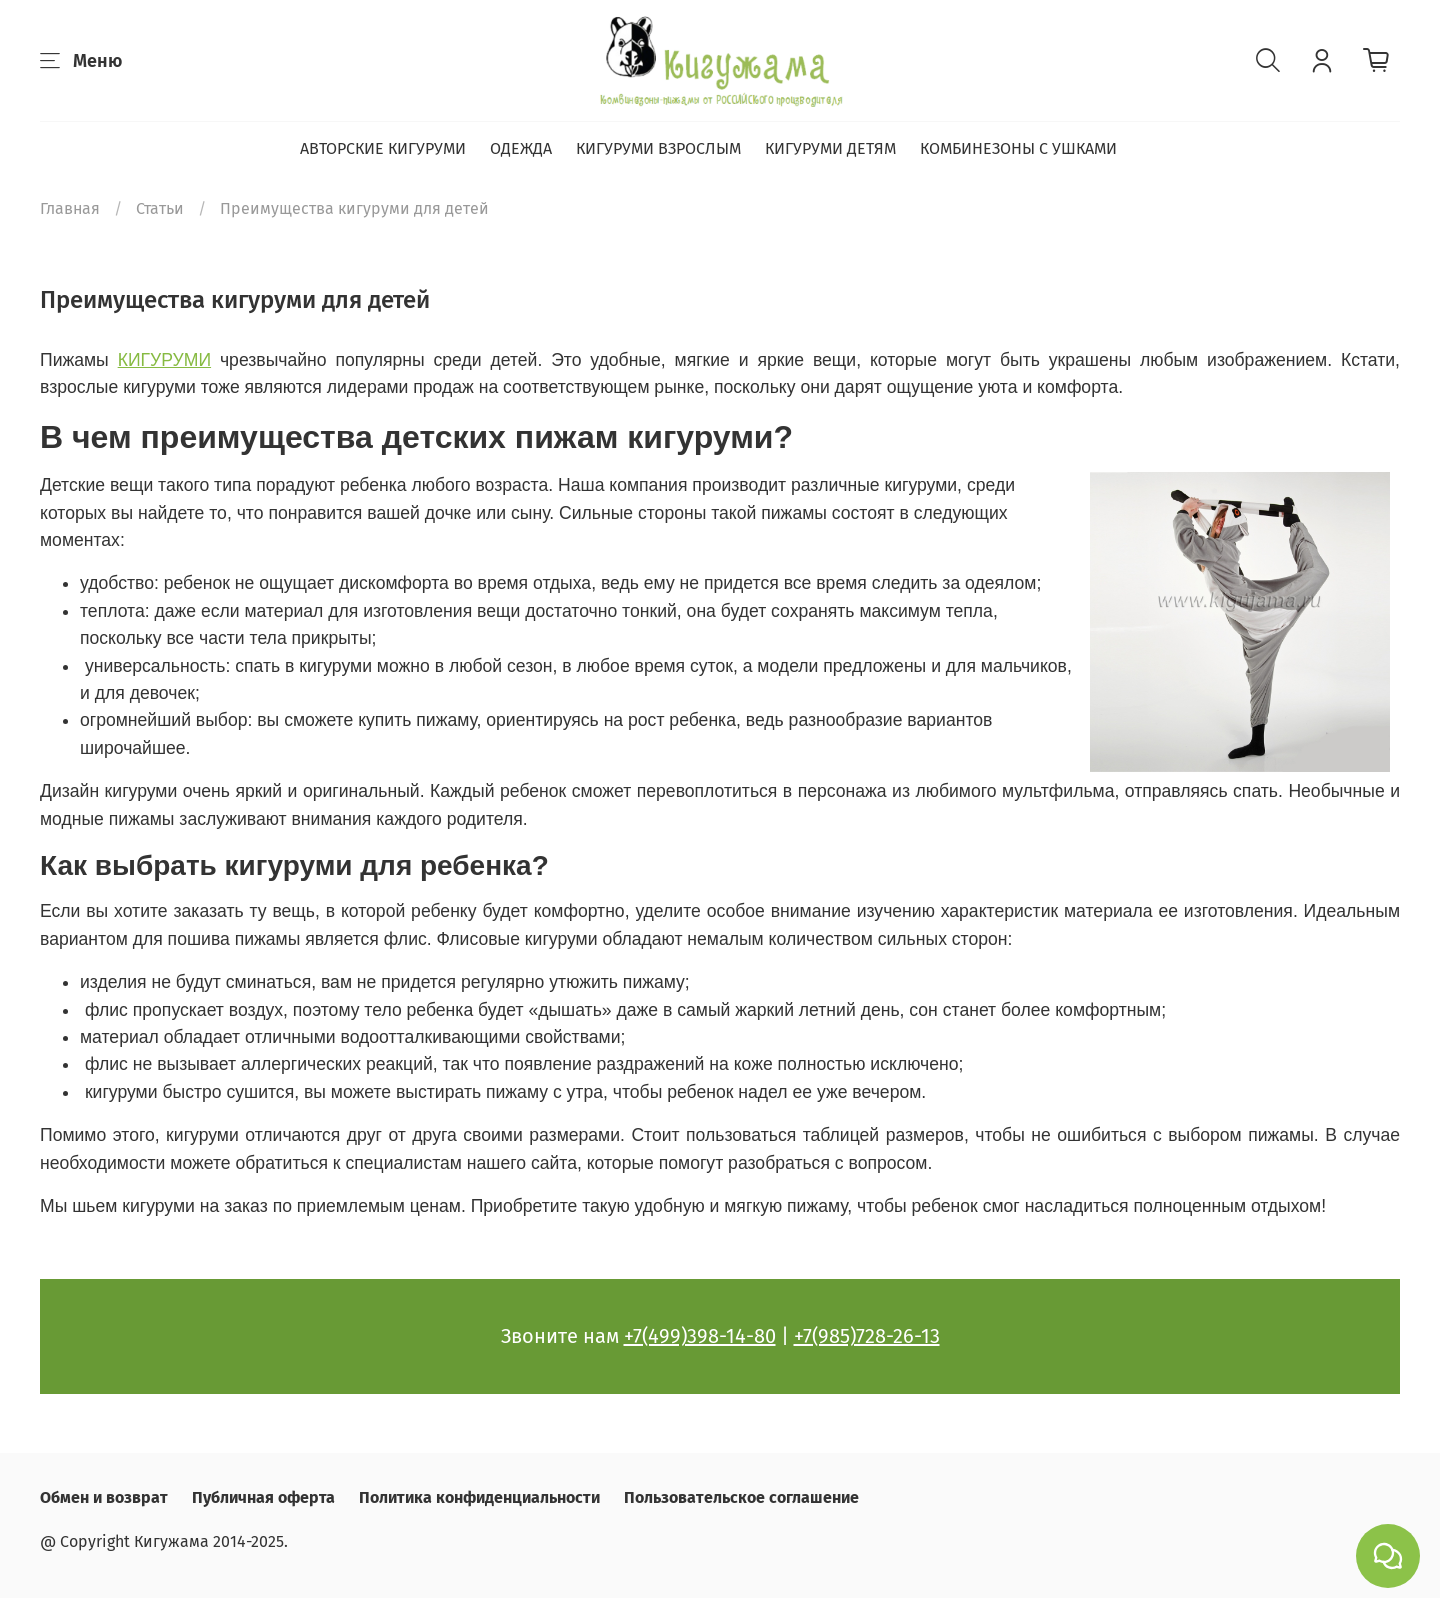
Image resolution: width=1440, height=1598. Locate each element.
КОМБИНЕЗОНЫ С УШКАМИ (1018, 148)
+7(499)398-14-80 (700, 1336)
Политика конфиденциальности (479, 1497)
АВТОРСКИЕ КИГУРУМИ (383, 148)
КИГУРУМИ (164, 360)
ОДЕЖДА (521, 148)
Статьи (160, 208)
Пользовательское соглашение (741, 1497)
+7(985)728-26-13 (867, 1336)
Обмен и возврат (104, 1497)
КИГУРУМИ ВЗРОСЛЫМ (658, 148)
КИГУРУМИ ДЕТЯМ (830, 148)
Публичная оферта (263, 1497)
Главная (70, 208)
